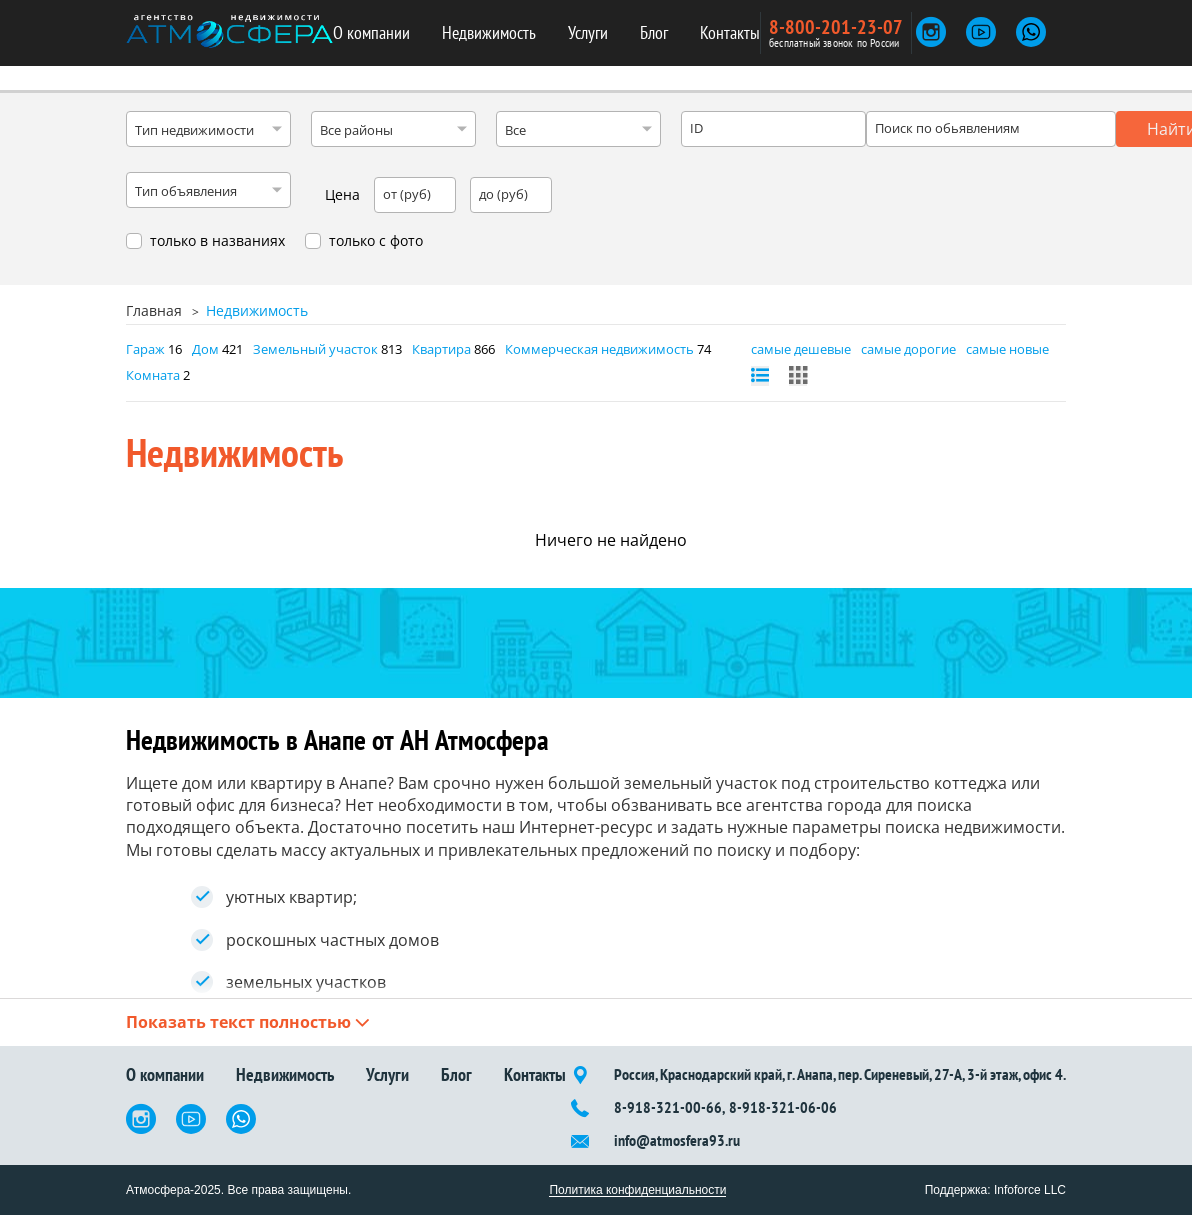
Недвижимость (489, 33)
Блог (654, 33)
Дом (205, 349)
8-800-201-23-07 (836, 27)
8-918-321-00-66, (669, 1107)
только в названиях (217, 241)
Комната (153, 375)
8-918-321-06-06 (783, 1107)
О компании (371, 33)
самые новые (1007, 349)
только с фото (376, 241)
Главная (154, 310)
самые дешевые (801, 349)
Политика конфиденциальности (637, 1190)
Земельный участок (315, 349)
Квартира (441, 349)
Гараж (145, 349)
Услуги (588, 33)
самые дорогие (908, 349)
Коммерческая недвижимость (599, 349)
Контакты (730, 33)
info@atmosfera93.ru (677, 1141)
